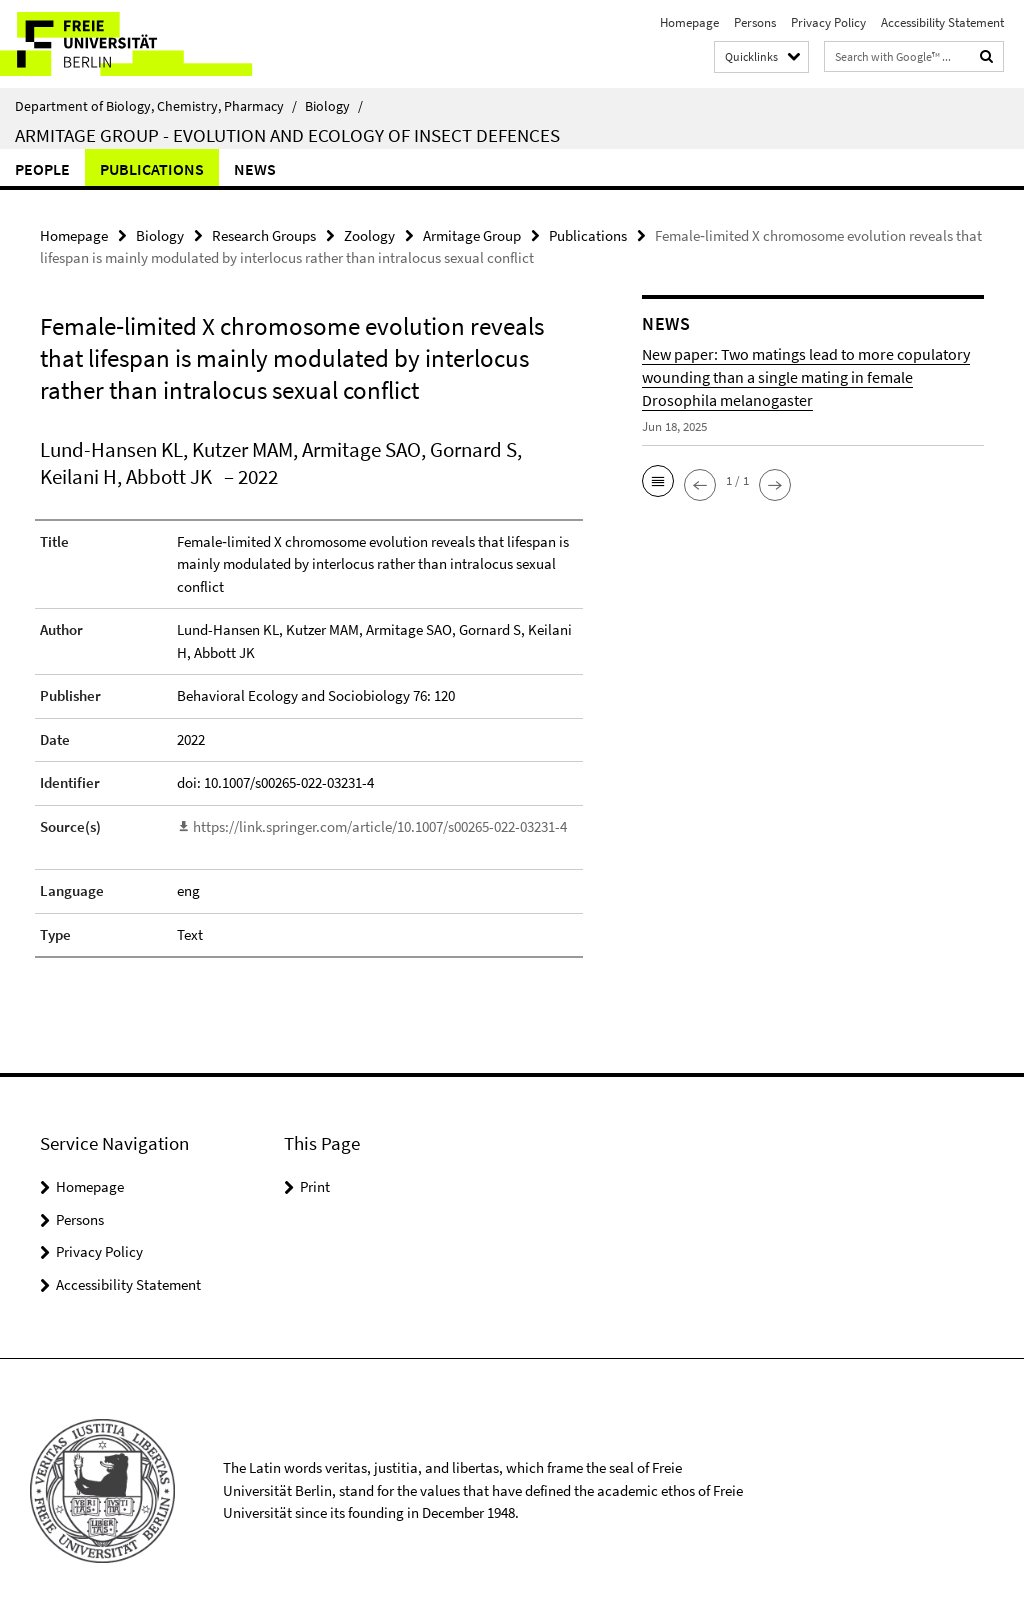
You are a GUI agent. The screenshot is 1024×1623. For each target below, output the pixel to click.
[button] (658, 481)
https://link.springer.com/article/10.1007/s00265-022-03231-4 (380, 826)
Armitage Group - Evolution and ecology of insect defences (287, 135)
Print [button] (315, 1186)
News (255, 169)
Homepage (689, 22)
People (42, 169)
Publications (152, 169)
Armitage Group (472, 235)
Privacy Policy (828, 22)
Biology (334, 106)
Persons (755, 22)
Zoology (369, 235)
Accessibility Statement (942, 22)
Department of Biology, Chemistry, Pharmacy (156, 106)
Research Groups (264, 235)
